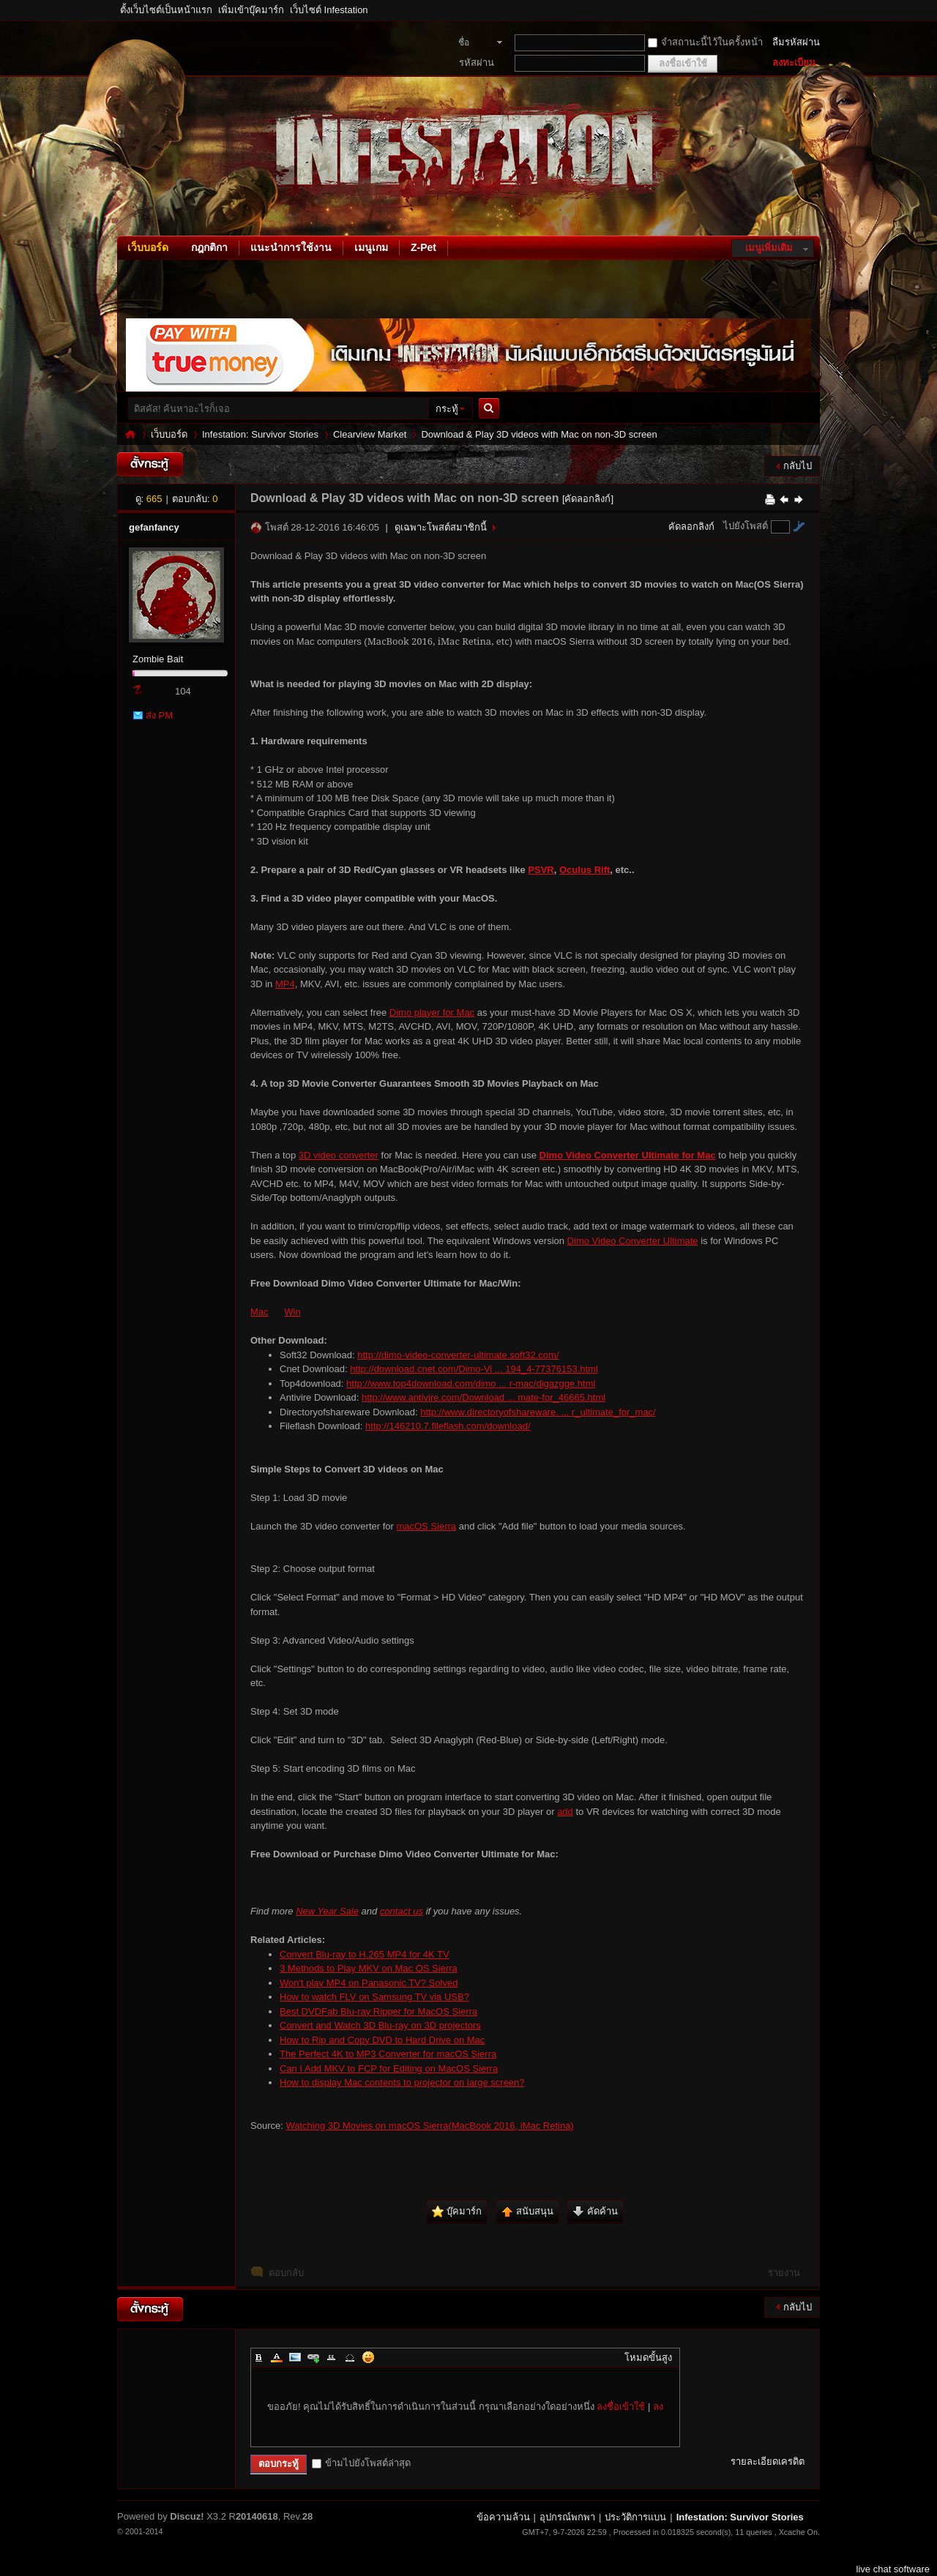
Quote (331, 2357)
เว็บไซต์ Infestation (329, 9)
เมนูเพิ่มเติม (769, 247)
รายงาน (784, 2272)
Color (276, 2357)
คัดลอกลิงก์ (691, 526)
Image (295, 2357)
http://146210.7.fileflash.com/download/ (447, 1425)
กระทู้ (447, 408)
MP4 (285, 983)
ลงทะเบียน (793, 62)
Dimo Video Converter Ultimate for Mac (628, 1155)
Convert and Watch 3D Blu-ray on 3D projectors (380, 2025)
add (565, 1811)
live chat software (893, 2569)
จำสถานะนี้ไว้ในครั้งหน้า (705, 42)
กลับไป (797, 465)
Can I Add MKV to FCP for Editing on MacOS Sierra (389, 2068)
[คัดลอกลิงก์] (587, 498)
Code (350, 2357)
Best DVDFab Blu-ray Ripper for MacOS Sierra (378, 2011)
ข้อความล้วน (503, 2517)
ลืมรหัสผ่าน (796, 42)
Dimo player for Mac (431, 1012)
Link (313, 2357)
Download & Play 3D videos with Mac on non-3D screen (539, 434)
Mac (259, 1311)
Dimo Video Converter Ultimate (632, 1240)
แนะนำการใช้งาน (291, 247)
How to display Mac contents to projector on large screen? (402, 2082)
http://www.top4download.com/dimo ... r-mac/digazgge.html (470, 1383)
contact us (401, 1911)
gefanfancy (154, 527)
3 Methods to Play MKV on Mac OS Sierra (369, 1968)
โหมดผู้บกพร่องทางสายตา (816, 10)
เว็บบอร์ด (147, 247)
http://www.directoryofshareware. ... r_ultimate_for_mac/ (538, 1412)
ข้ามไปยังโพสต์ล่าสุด (361, 2462)
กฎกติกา (209, 247)
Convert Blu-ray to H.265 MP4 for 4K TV (364, 1954)
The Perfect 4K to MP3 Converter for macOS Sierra (388, 2053)
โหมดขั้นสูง (648, 2357)
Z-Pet (423, 247)
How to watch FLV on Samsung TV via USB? (374, 1996)
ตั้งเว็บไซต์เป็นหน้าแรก (166, 9)
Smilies (368, 2357)
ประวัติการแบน (635, 2517)
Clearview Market (369, 434)
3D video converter (338, 1155)
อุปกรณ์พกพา (567, 2517)
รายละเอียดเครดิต (768, 2461)
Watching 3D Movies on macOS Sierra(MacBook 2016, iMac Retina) (429, 2125)
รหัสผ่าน (476, 62)
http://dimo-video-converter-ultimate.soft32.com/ (458, 1354)
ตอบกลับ (286, 2272)
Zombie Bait (157, 659)
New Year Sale (327, 1911)
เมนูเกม (371, 247)
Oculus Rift (584, 869)
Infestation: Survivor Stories (130, 434)
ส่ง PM (159, 715)
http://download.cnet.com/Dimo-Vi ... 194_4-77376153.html (474, 1368)
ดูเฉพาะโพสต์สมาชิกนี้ (441, 527)
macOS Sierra (426, 1526)
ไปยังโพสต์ (745, 525)
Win (292, 1311)
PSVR (540, 869)
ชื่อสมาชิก (471, 43)
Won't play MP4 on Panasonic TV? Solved (369, 1982)
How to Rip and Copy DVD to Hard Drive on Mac (382, 2039)
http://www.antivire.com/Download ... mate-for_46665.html (483, 1397)
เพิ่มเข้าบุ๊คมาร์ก (251, 9)
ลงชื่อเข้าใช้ (621, 2406)
